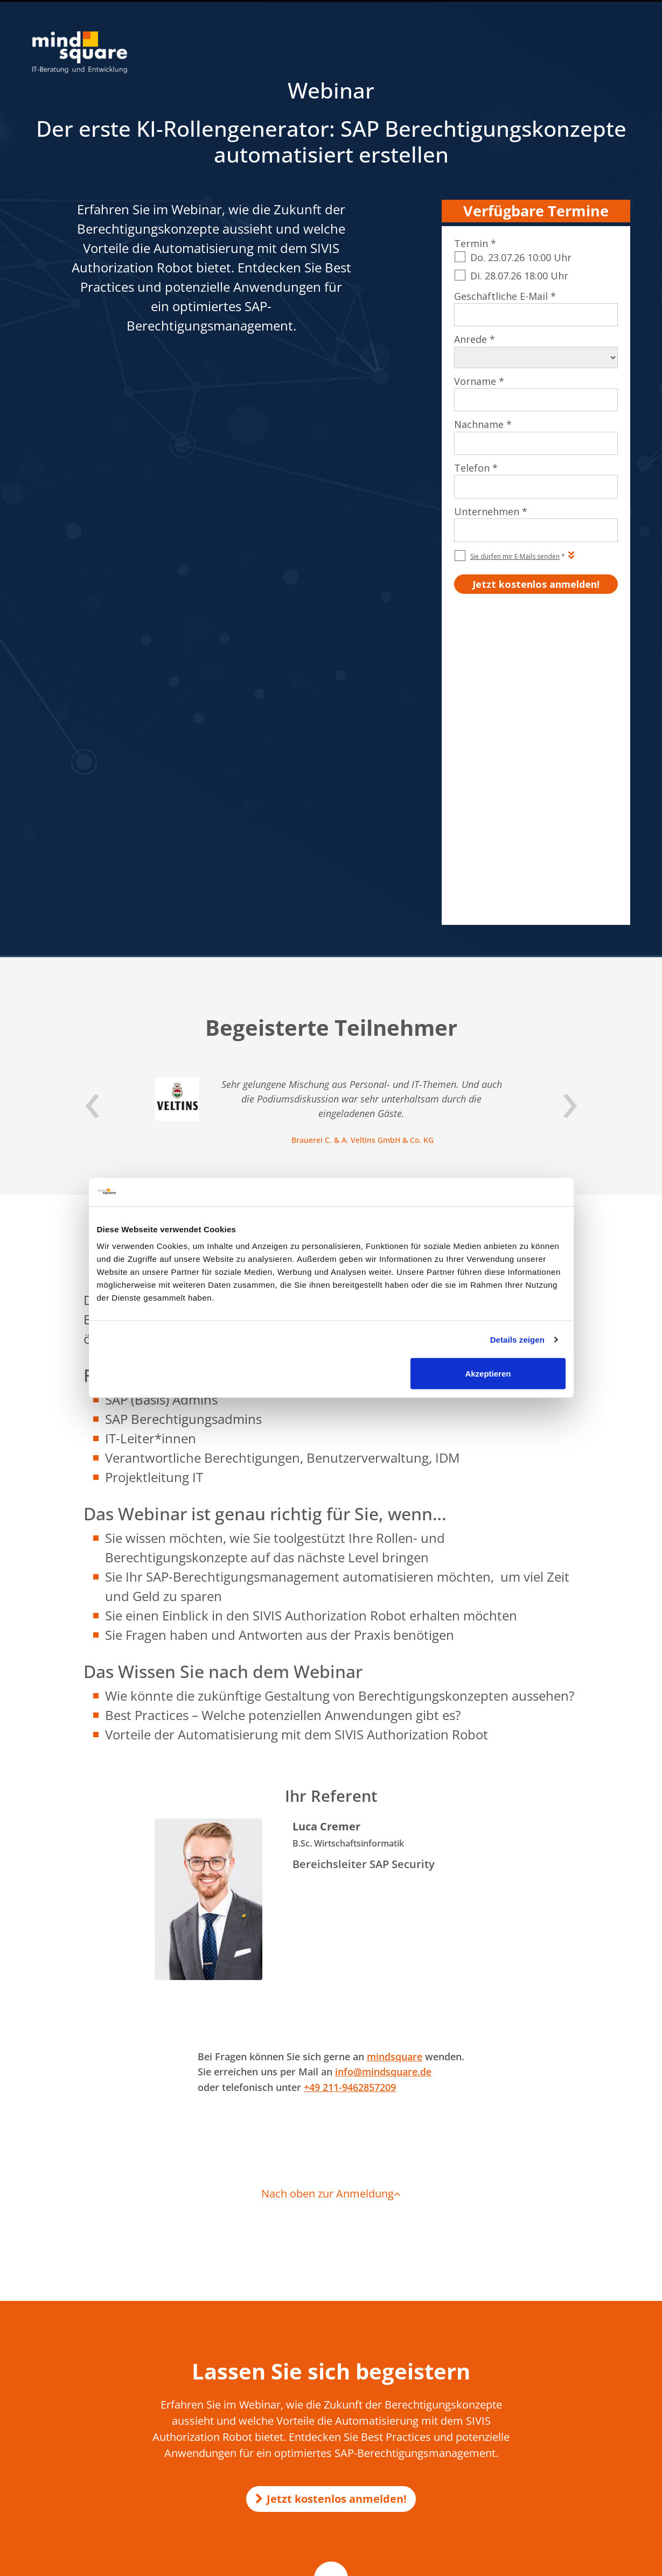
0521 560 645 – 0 (85, 2370)
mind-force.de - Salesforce (298, 2512)
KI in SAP (271, 2331)
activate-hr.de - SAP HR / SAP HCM (312, 2491)
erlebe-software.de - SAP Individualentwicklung (332, 2459)
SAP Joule (529, 2477)
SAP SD (525, 2364)
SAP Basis (529, 2445)
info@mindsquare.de (383, 1767)
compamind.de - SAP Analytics (305, 2470)
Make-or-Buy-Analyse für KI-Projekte (315, 2342)
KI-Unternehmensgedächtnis (303, 2363)
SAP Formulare (538, 2332)
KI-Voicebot (276, 2373)
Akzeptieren (488, 1373)
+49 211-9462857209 (350, 1783)
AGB (456, 2562)
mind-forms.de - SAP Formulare (307, 2480)
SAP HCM (529, 2348)
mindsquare (394, 1752)
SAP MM (527, 2461)
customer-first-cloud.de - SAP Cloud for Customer (336, 2522)
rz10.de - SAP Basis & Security (303, 2438)
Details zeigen (517, 1339)
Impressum (421, 2562)
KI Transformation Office (296, 2352)
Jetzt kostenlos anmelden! (331, 2195)
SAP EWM (529, 2413)
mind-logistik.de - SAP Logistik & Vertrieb (322, 2428)
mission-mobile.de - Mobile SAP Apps (316, 2449)
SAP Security (534, 2429)
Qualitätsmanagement (532, 2562)
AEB (478, 2562)
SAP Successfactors (544, 2380)
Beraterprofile (605, 2562)
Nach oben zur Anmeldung (331, 1890)
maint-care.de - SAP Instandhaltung (314, 2501)
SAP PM (526, 2397)
